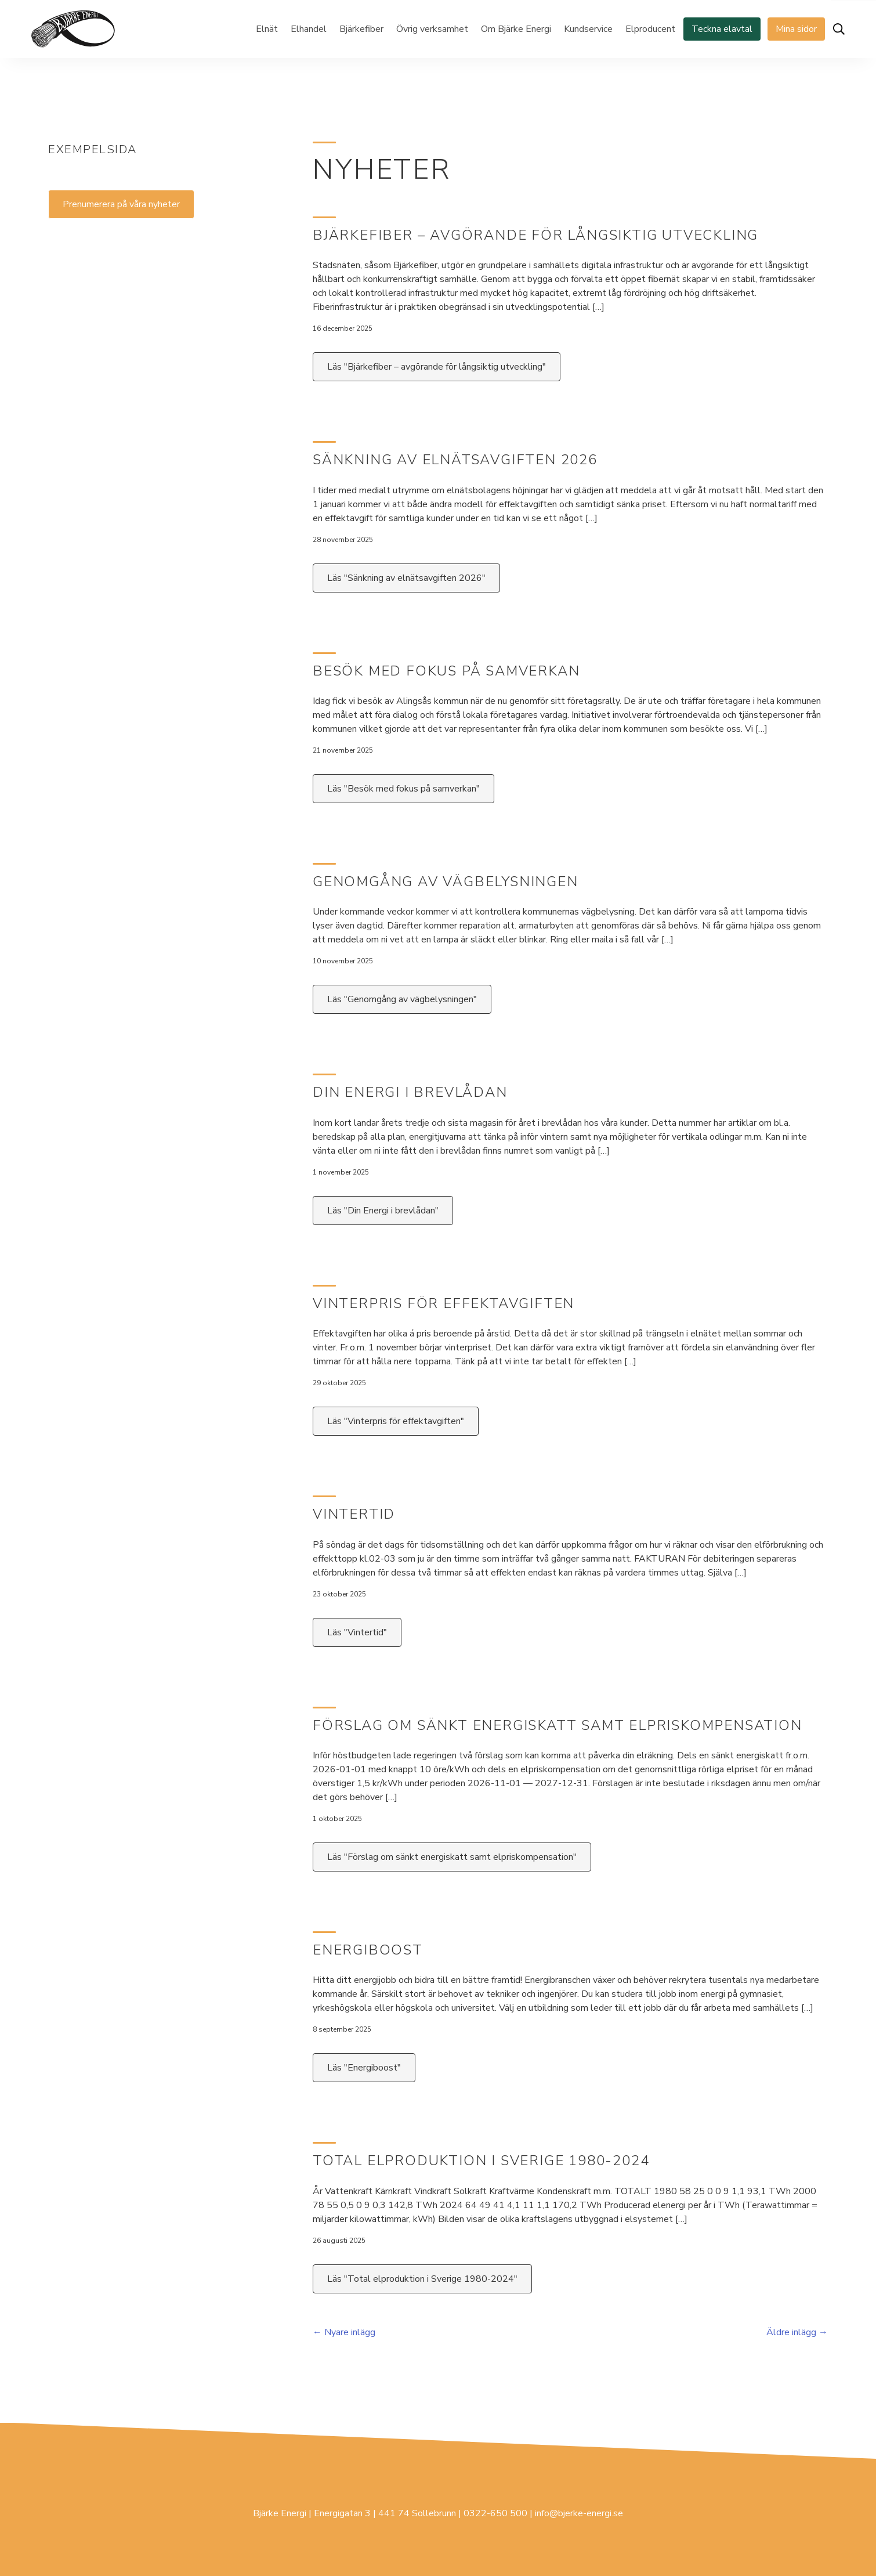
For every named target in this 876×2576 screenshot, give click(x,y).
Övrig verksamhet (432, 29)
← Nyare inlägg (344, 2332)
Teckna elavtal (722, 29)
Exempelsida (92, 149)
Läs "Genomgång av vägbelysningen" (402, 999)
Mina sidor (796, 29)
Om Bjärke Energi (516, 29)
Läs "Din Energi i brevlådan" (383, 1210)
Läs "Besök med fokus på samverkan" (403, 788)
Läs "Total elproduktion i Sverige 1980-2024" (422, 2278)
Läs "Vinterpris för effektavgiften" (395, 1421)
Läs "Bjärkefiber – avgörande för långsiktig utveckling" (436, 366)
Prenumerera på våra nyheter (121, 204)
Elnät (267, 29)
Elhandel (309, 29)
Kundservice (588, 29)
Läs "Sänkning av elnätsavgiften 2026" (406, 578)
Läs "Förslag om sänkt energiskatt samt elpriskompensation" (452, 1857)
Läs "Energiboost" (364, 2067)
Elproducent (650, 29)
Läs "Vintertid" (357, 1632)
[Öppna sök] (838, 29)
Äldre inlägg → (797, 2332)
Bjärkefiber (361, 29)
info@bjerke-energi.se (579, 2513)
